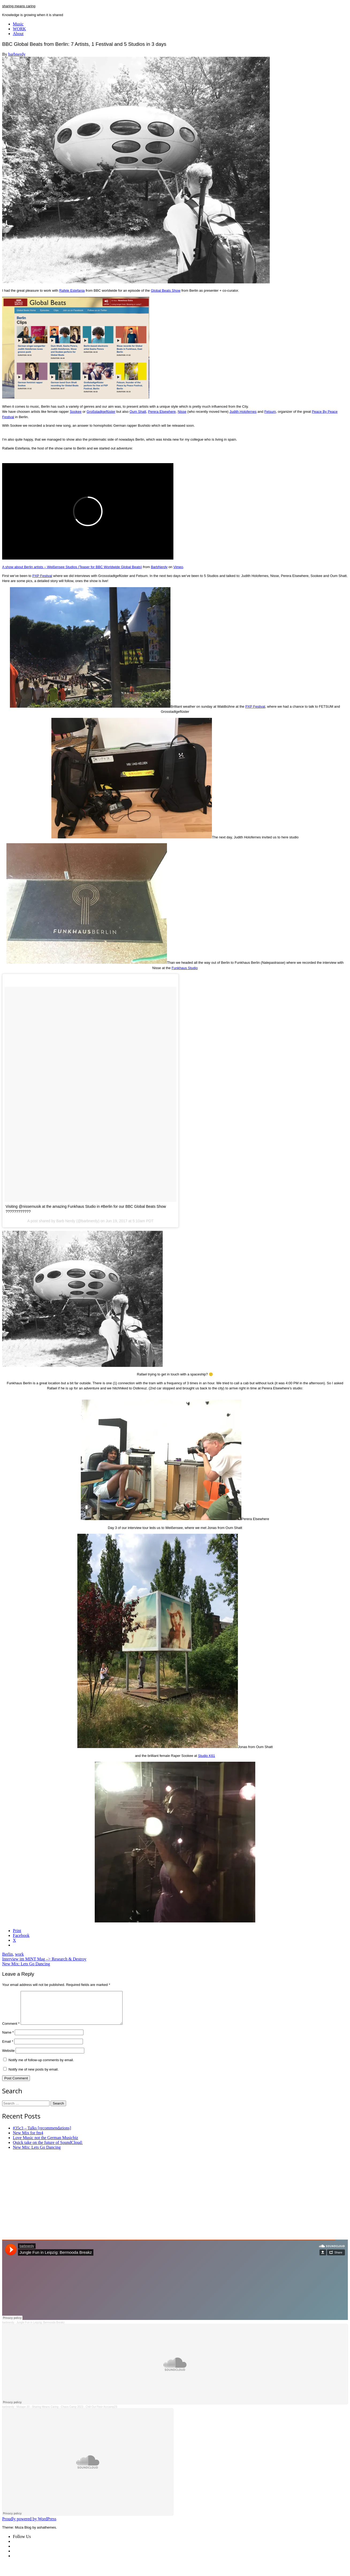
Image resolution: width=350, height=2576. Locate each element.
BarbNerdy (159, 567)
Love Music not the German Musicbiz (45, 2144)
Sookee (76, 412)
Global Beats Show (166, 290)
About (18, 33)
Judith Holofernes (243, 412)
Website (8, 2057)
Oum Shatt (138, 412)
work (19, 1954)
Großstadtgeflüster (101, 412)
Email (7, 2048)
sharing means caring (18, 6)
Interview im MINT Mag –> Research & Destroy (44, 1959)
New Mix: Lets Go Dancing (26, 1964)
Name (8, 2039)
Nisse (182, 412)
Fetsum (270, 412)
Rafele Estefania (72, 290)
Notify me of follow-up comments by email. (41, 2066)
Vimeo (178, 567)
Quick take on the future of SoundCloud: (48, 2149)
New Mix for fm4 (28, 2139)
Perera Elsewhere (162, 412)
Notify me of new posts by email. (34, 2076)
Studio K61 (206, 1756)
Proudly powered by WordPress (29, 2525)
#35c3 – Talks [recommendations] (42, 2134)
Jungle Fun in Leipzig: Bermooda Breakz (40, 2328)
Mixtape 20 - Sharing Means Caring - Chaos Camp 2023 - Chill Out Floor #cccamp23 (66, 2413)
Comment (11, 2030)
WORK (19, 29)
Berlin (7, 1954)
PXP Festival (42, 576)
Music (18, 24)
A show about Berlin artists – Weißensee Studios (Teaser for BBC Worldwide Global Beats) (72, 567)
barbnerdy (17, 54)
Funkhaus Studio (185, 968)
